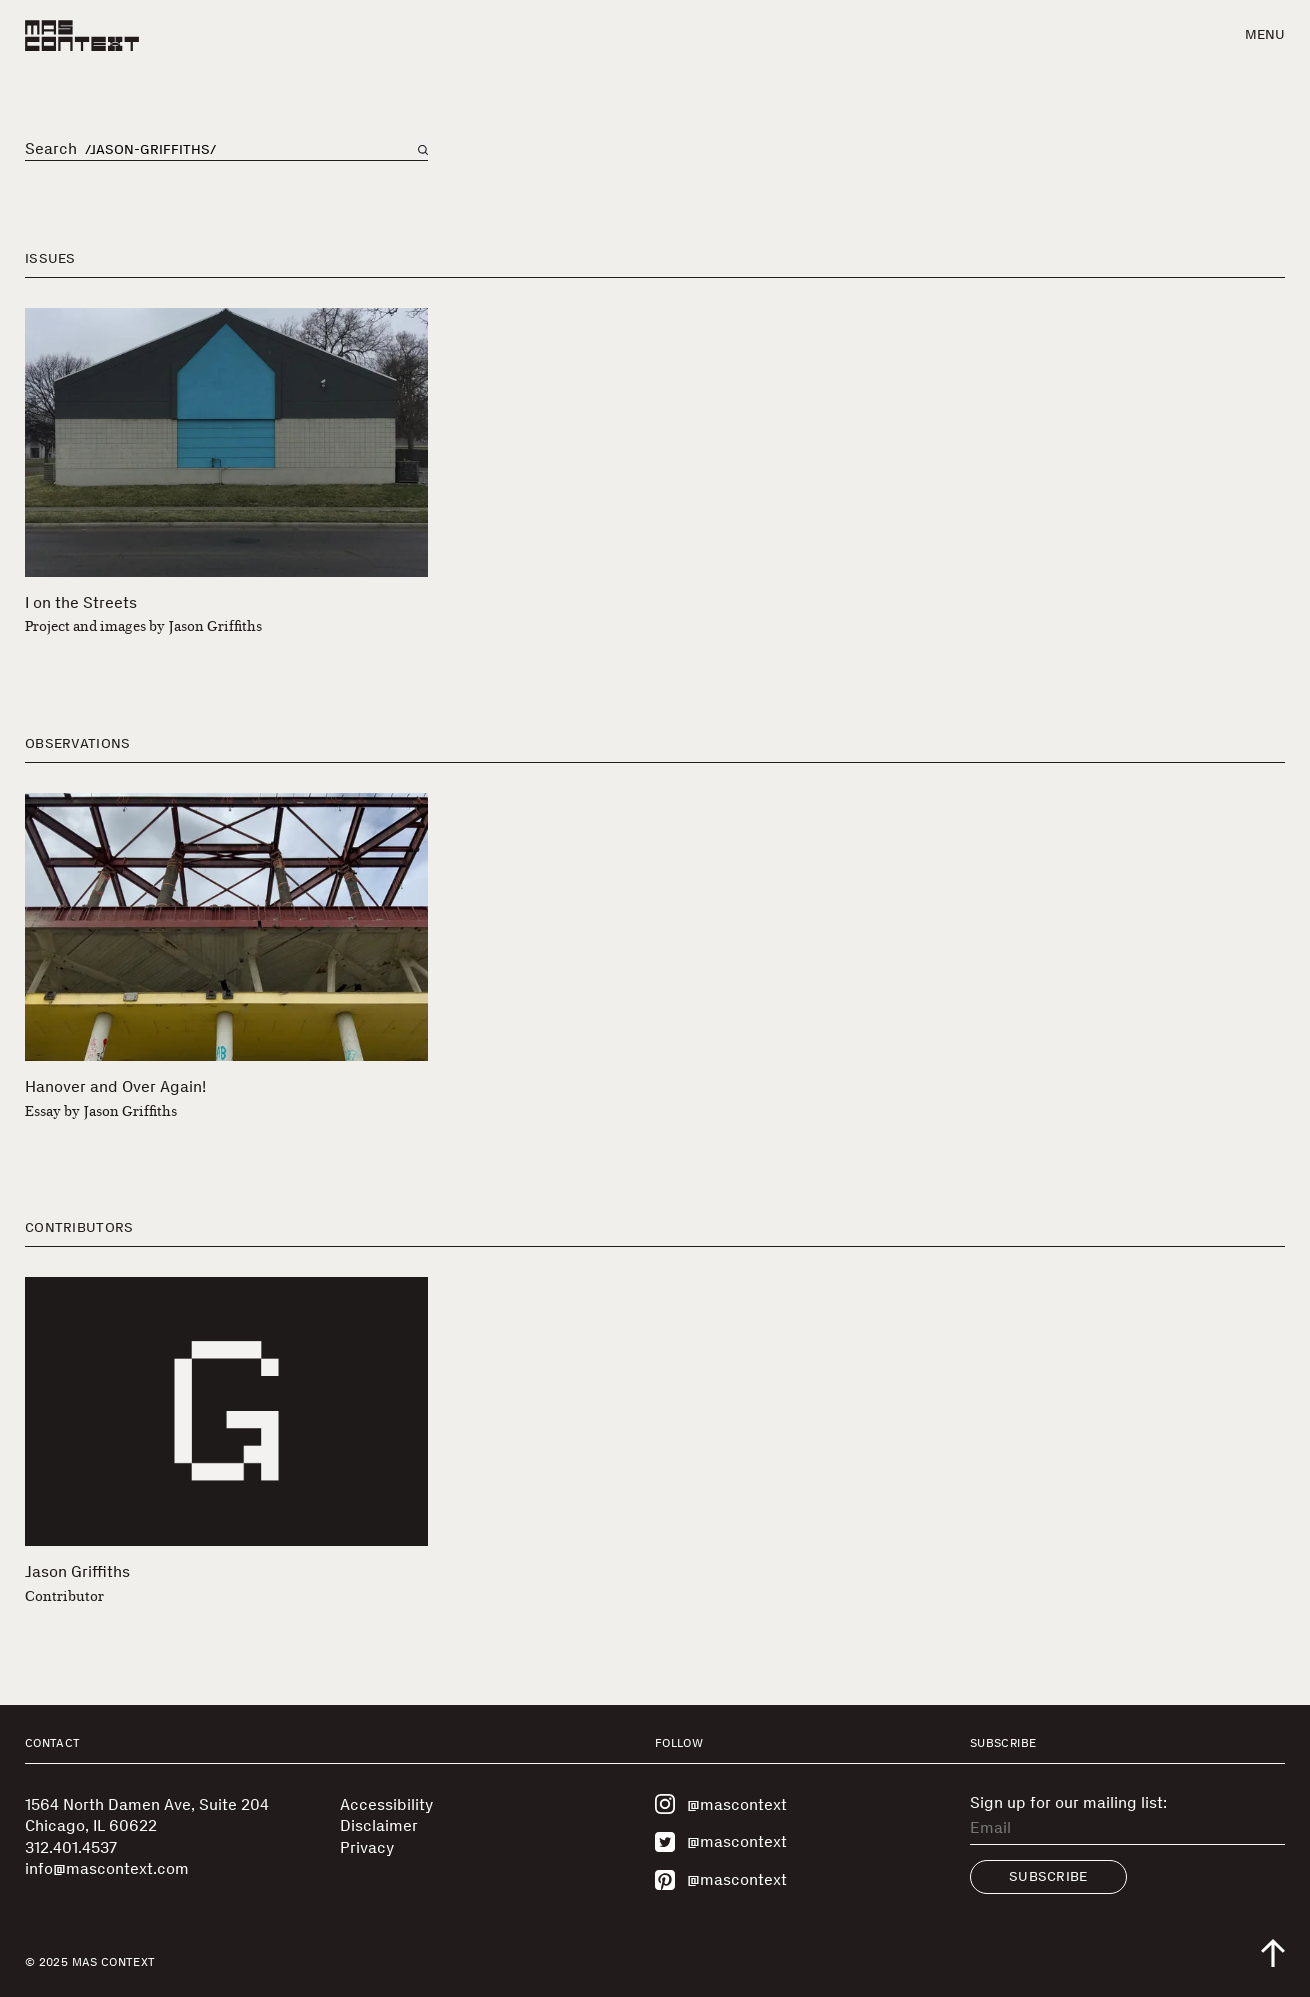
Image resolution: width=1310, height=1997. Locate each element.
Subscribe (1048, 1876)
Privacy (367, 1847)
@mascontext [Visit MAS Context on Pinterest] (721, 1880)
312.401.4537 (71, 1847)
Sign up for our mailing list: (1068, 1803)
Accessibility (386, 1804)
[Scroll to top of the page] (1273, 1953)
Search (51, 149)
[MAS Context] (82, 35)
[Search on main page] (423, 150)
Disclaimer (379, 1825)
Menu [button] (1265, 34)
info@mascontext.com (107, 1868)
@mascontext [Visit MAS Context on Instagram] (721, 1804)
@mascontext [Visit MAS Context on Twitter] (721, 1842)
